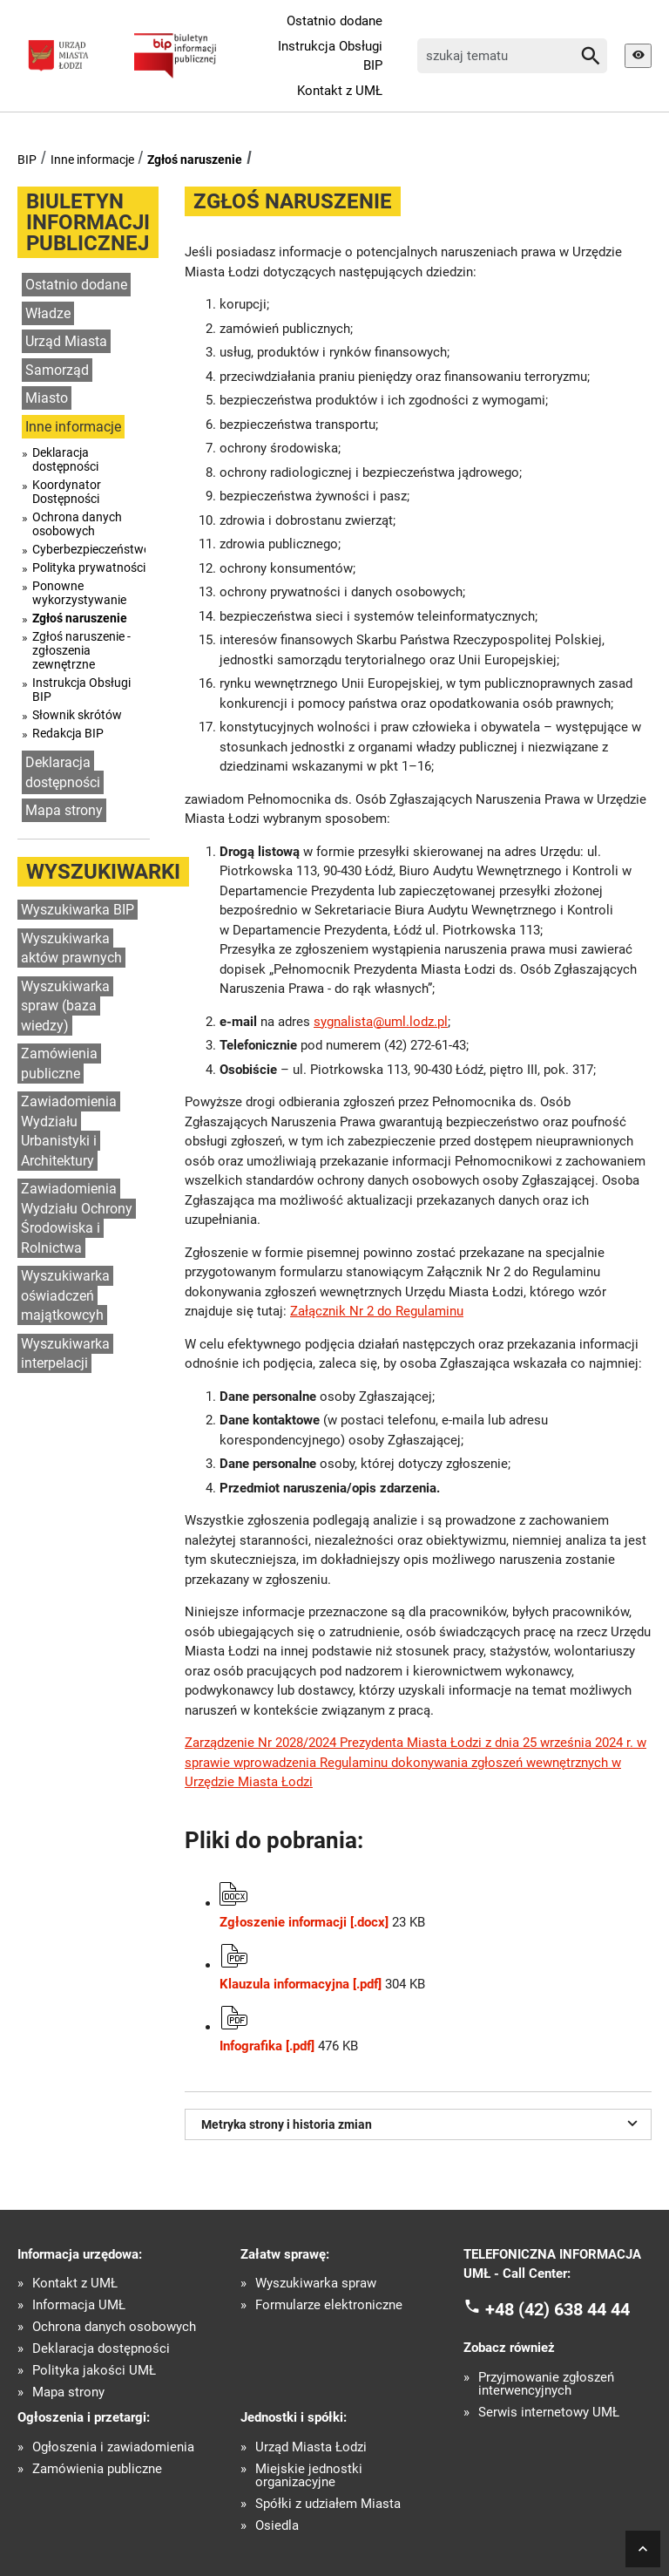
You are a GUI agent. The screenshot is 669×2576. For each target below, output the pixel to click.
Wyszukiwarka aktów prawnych (71, 948)
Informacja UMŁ (78, 2305)
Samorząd (57, 370)
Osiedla (277, 2525)
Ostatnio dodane (334, 21)
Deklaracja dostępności (65, 459)
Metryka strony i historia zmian (422, 2122)
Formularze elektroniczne (328, 2305)
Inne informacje (92, 160)
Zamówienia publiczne (59, 1063)
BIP (27, 160)
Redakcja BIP (68, 733)
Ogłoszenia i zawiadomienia (113, 2447)
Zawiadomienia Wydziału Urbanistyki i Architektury (69, 1131)
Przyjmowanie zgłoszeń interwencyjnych (546, 2384)
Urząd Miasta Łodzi (311, 2447)
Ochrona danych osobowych (77, 524)
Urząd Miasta (66, 341)
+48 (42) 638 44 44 (557, 2308)
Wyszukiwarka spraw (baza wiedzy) (65, 1006)
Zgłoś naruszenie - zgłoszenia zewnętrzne (81, 650)
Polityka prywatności (88, 567)
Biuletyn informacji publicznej (88, 222)
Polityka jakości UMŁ (94, 2370)
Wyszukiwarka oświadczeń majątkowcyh (65, 1295)
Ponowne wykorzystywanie (79, 593)
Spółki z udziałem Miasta (328, 2504)
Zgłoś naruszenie (194, 160)
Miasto (46, 398)
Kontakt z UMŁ (339, 91)
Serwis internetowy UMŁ (548, 2412)
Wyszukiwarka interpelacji (65, 1354)
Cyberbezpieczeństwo (88, 549)
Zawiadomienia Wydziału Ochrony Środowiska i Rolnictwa (76, 1218)
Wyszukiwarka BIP (77, 909)
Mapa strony (64, 810)
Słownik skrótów (77, 715)
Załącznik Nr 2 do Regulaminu (376, 1311)
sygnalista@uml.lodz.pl (381, 1022)
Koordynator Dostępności (66, 492)
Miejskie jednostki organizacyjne (308, 2476)
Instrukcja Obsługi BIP (330, 56)
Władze (48, 313)
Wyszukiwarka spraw (315, 2283)
